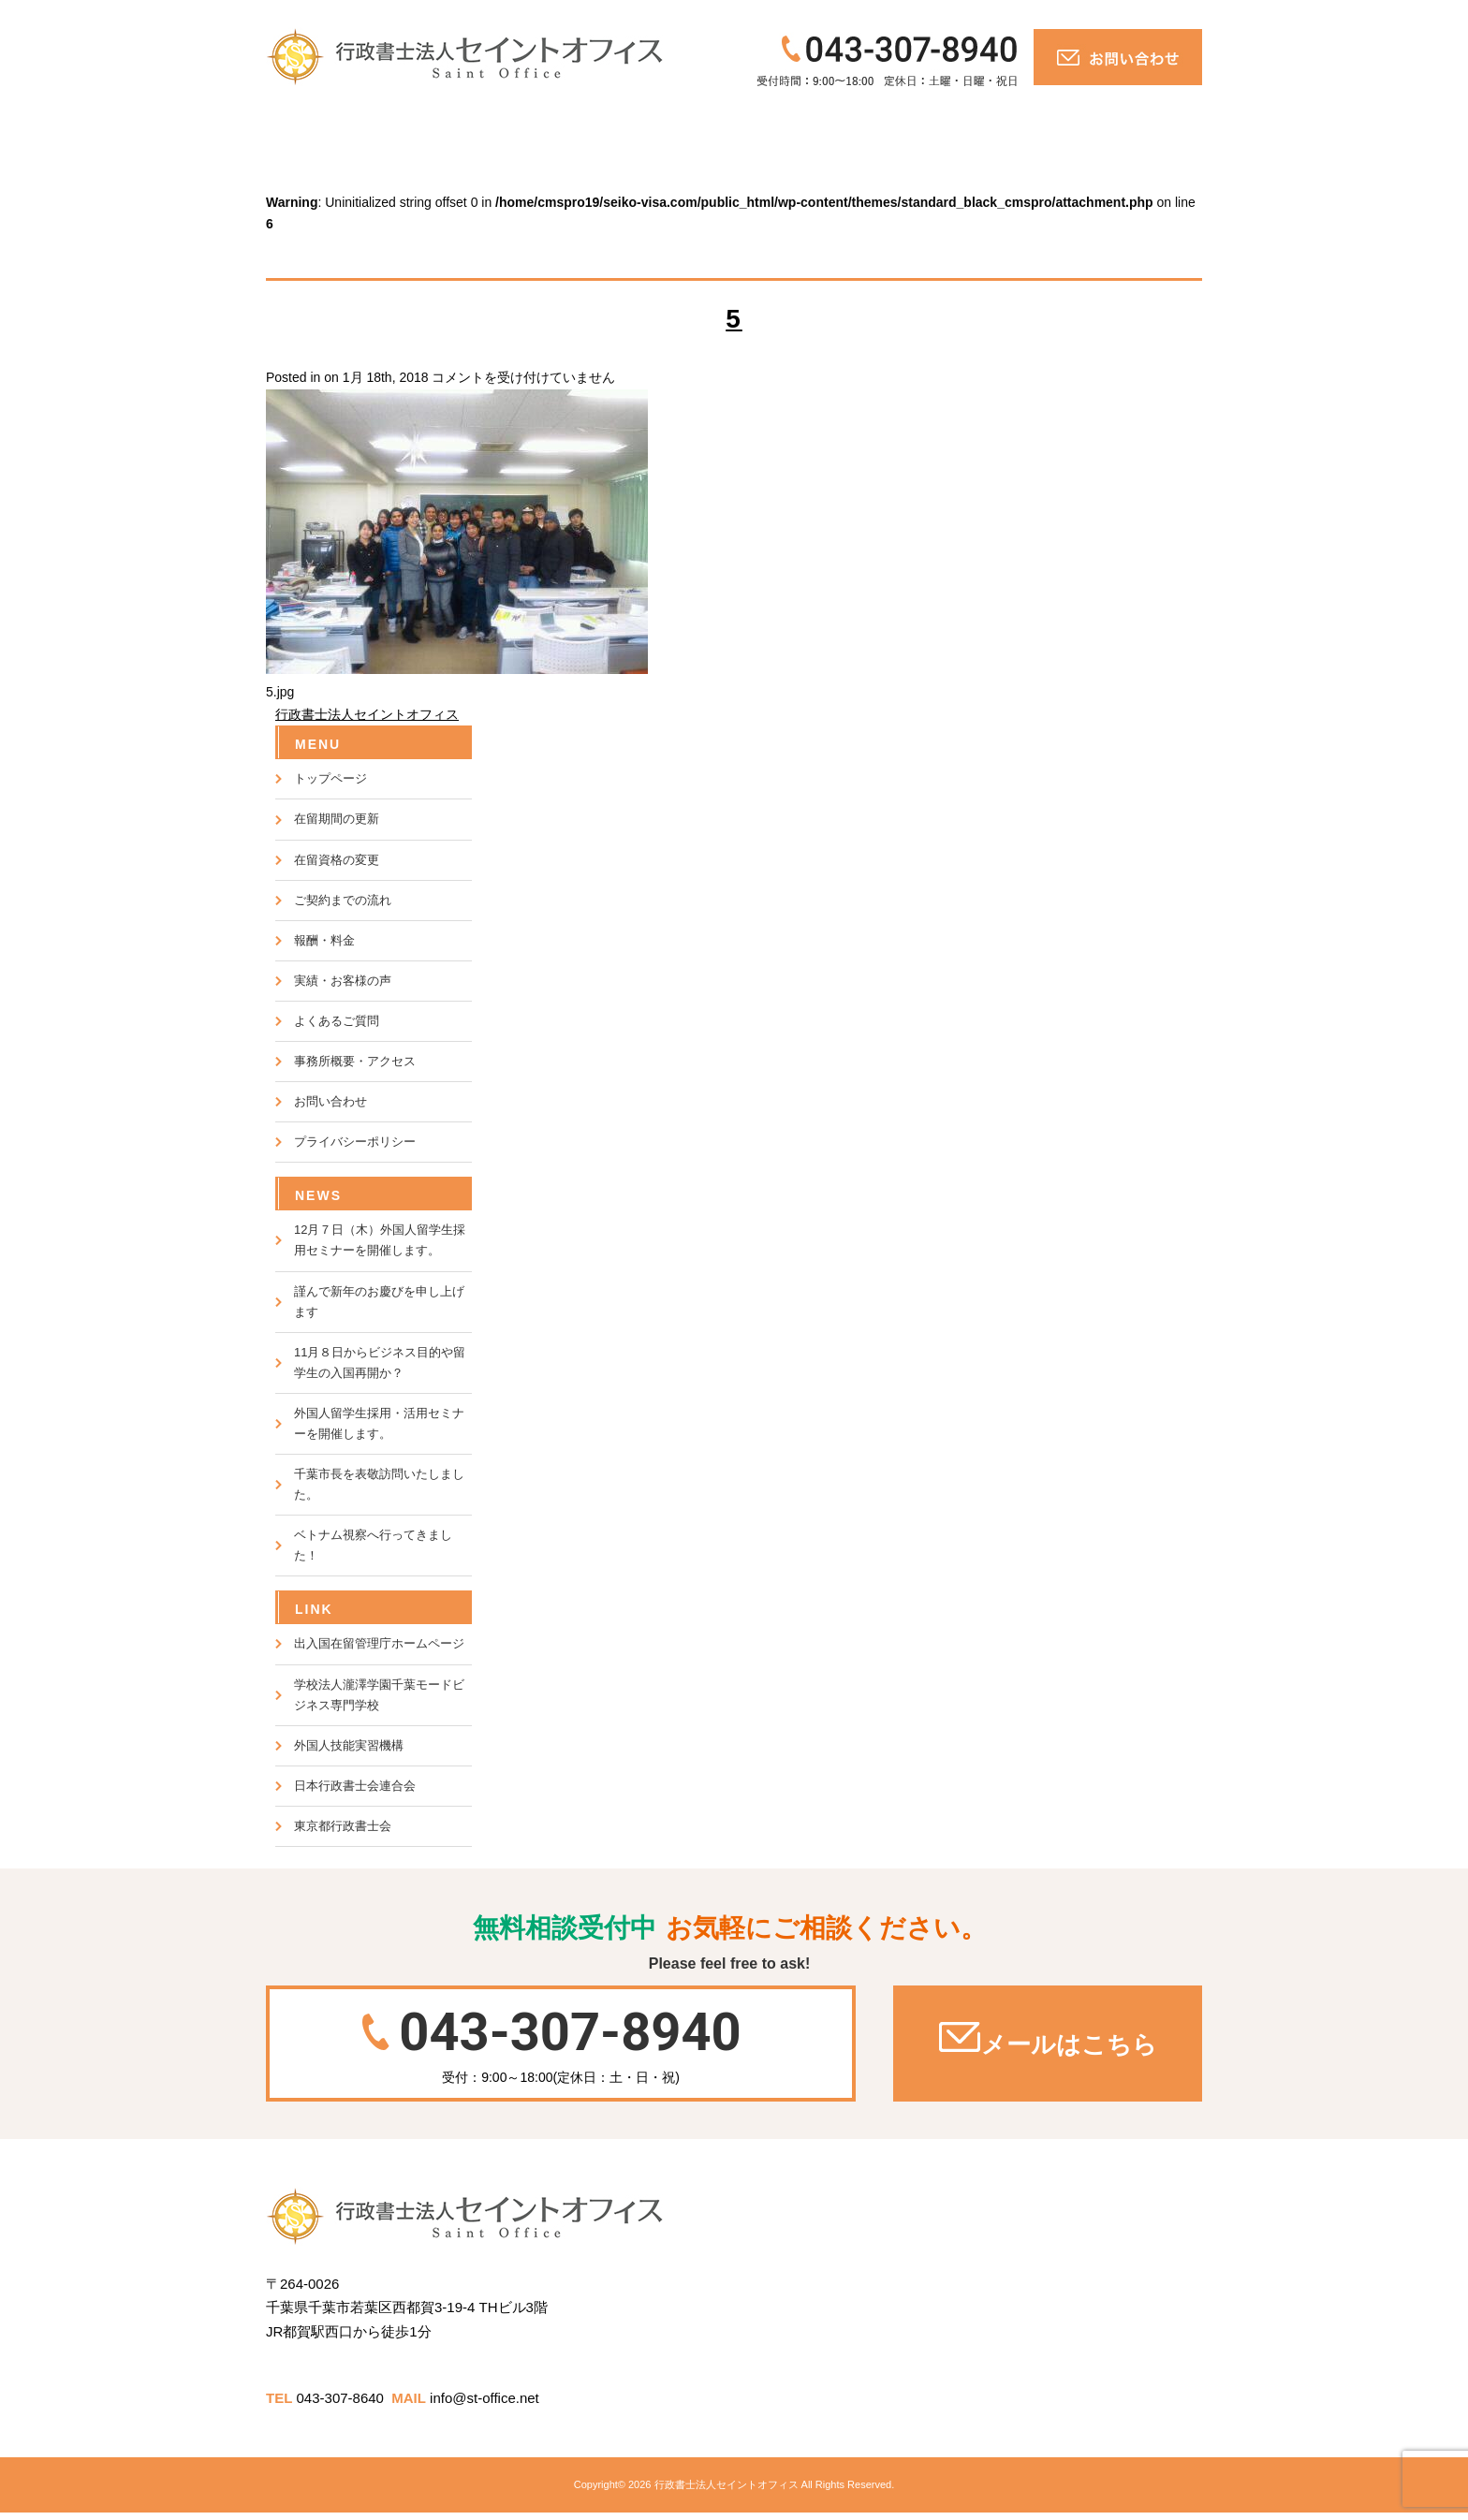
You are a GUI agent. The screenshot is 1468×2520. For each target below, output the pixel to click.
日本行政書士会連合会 (355, 1786)
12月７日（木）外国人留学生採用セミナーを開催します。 (379, 1240)
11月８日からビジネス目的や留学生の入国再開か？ (379, 1362)
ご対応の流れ (442, 127)
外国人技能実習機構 (349, 1745)
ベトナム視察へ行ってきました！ (373, 1545)
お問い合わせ (1121, 127)
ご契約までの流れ (342, 900)
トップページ (322, 127)
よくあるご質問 (815, 127)
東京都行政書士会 (342, 1826)
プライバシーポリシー (355, 1142)
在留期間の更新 (336, 819)
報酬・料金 (560, 127)
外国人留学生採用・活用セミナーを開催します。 (379, 1423)
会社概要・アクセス (957, 127)
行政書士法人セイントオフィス (367, 714)
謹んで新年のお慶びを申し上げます (379, 1301)
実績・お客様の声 (685, 127)
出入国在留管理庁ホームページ (379, 1643)
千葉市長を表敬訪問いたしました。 (379, 1484)
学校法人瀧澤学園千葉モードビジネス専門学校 (379, 1695)
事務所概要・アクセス (355, 1061)
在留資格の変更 (336, 860)
